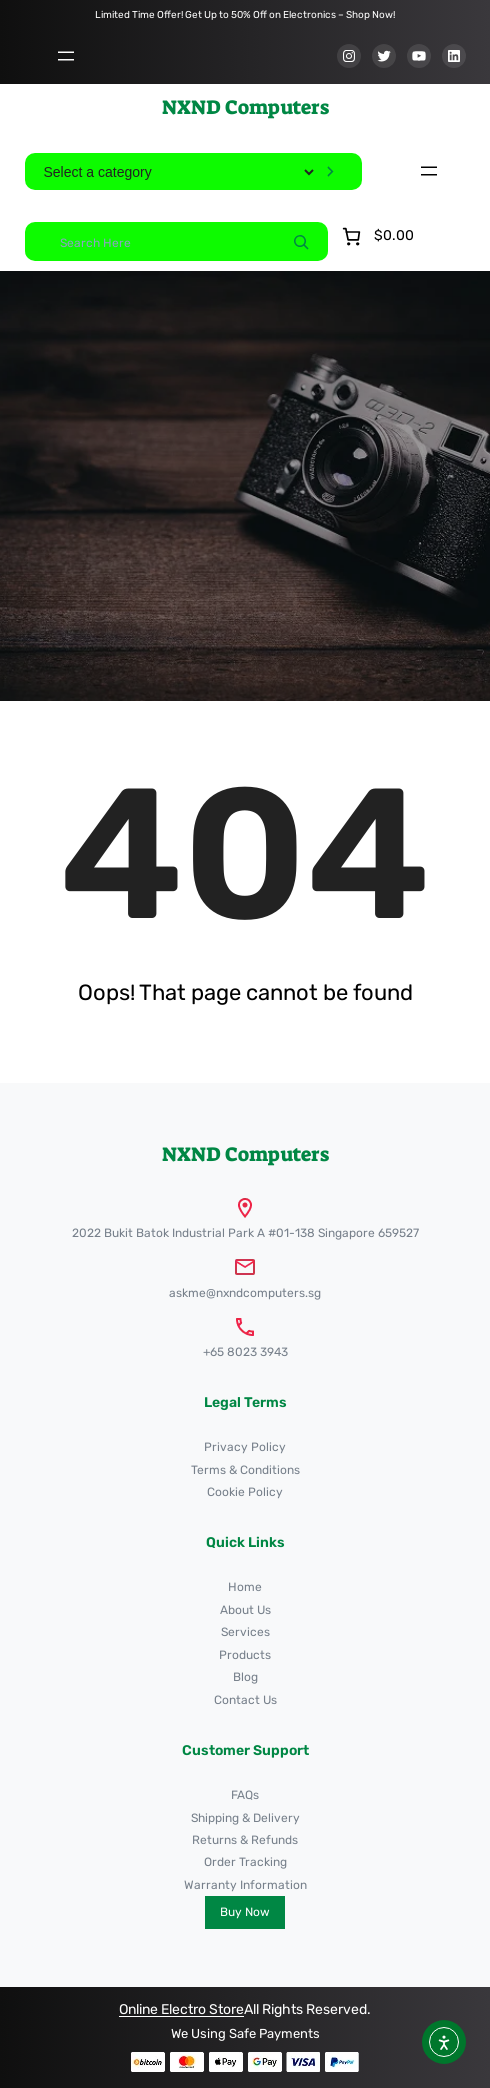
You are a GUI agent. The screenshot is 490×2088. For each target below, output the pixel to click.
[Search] (301, 241)
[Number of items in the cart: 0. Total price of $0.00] (376, 236)
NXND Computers (245, 107)
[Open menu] (66, 56)
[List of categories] (178, 172)
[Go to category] (331, 172)
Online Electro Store (181, 2009)
